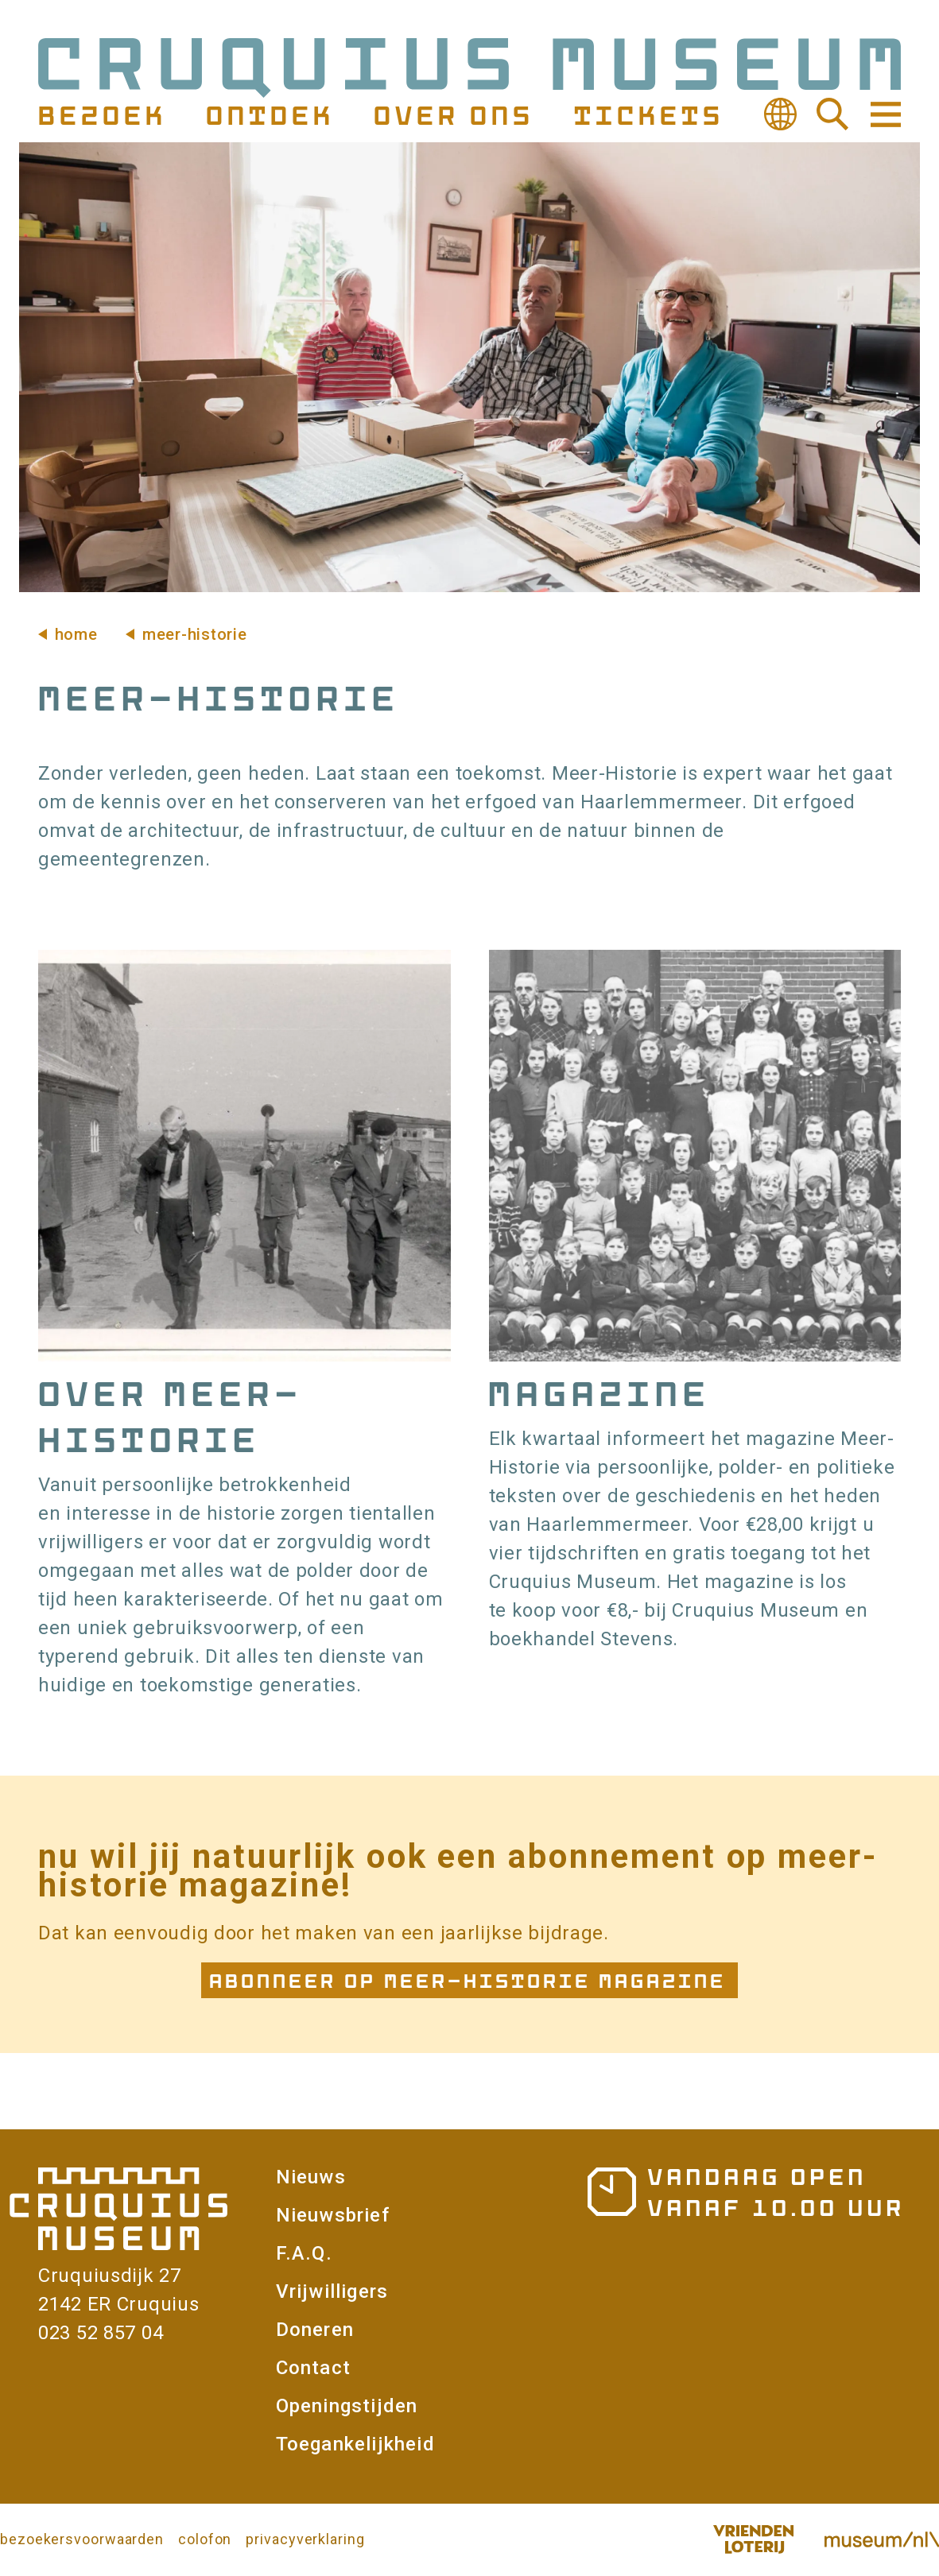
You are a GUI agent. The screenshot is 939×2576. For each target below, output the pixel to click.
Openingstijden (347, 2406)
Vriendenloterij (753, 2539)
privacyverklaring (305, 2539)
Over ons (451, 114)
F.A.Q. (304, 2253)
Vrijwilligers (332, 2291)
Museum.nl (882, 2539)
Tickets (647, 114)
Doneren (315, 2329)
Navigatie (884, 114)
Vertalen (780, 114)
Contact (313, 2368)
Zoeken (832, 114)
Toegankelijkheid (355, 2444)
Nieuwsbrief (333, 2215)
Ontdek (268, 114)
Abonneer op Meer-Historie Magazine (470, 1980)
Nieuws (311, 2177)
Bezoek (100, 114)
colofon (204, 2539)
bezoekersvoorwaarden (82, 2539)
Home (76, 634)
